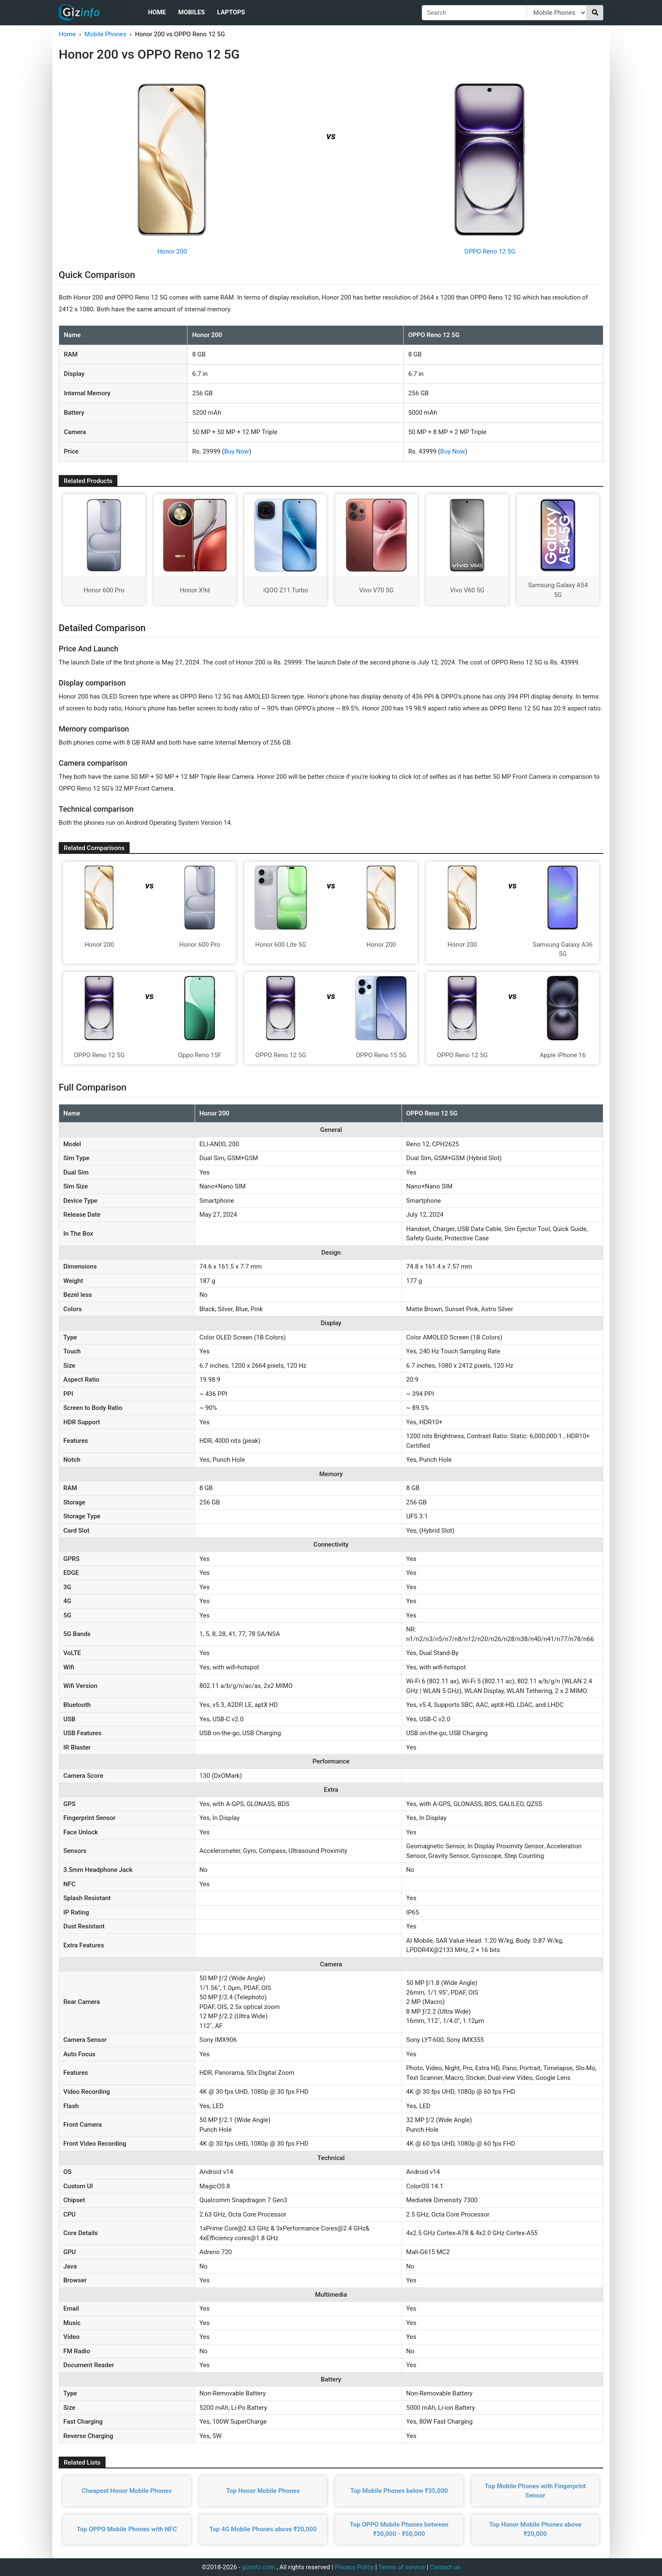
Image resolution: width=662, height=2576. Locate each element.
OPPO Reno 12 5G (489, 251)
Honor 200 (172, 251)
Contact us (445, 2567)
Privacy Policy (354, 2567)
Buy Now (236, 451)
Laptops (231, 12)
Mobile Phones (105, 34)
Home (157, 12)
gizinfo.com (258, 2567)
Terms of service (401, 2567)
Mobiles (191, 12)
